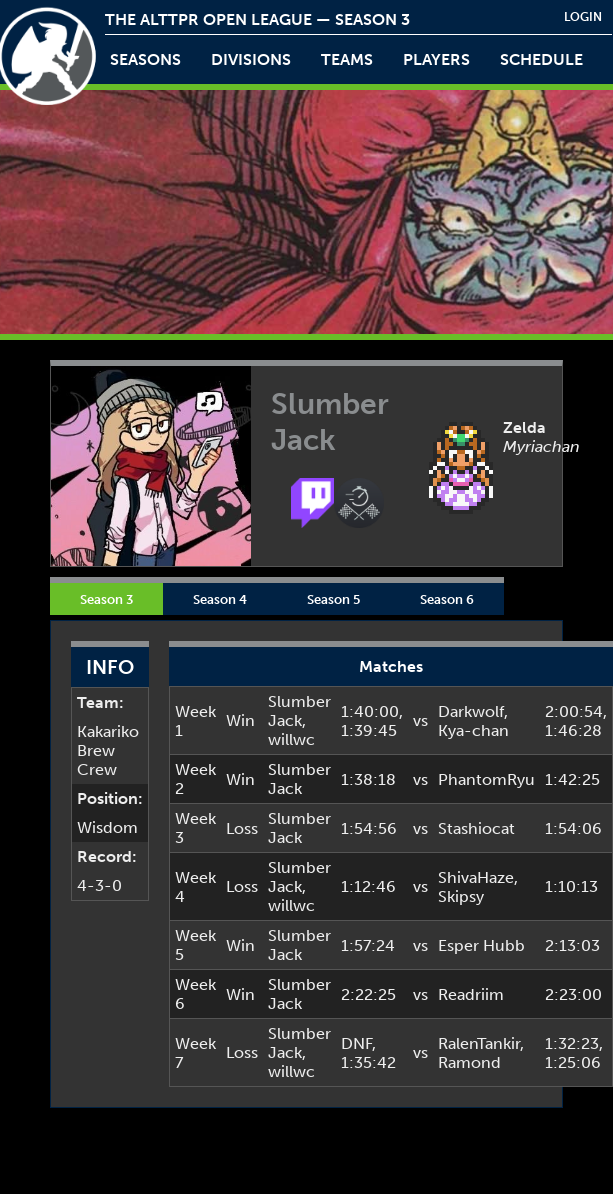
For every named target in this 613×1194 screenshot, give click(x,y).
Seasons (145, 59)
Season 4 (220, 599)
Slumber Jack (299, 711)
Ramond (469, 1062)
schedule (541, 59)
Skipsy (461, 896)
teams (347, 59)
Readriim (471, 994)
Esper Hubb (481, 945)
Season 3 (106, 599)
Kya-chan (473, 730)
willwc (291, 739)
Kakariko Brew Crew (108, 750)
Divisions (251, 59)
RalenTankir (479, 1043)
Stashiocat (476, 828)
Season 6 (447, 599)
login (583, 17)
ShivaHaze (476, 877)
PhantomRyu (486, 779)
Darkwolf (471, 711)
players (436, 59)
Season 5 (333, 599)
